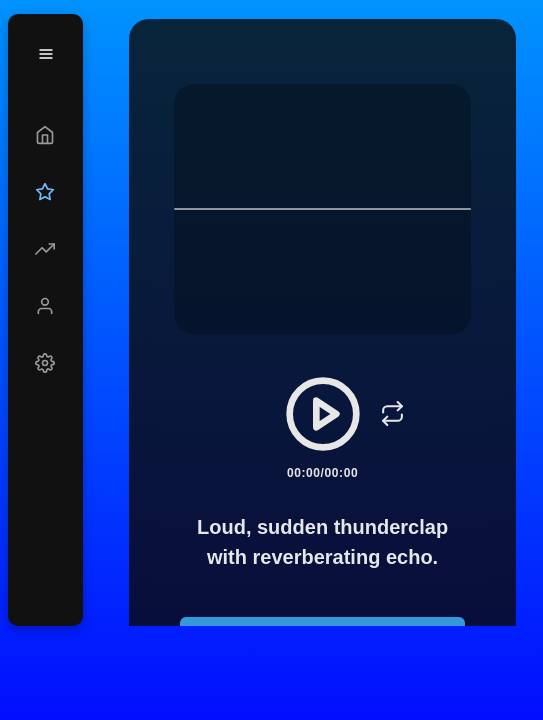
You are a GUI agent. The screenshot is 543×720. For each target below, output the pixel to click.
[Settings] (45, 363)
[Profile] (45, 306)
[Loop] (393, 414)
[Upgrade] (45, 192)
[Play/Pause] (323, 414)
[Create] (45, 135)
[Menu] (46, 54)
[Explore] (45, 249)
